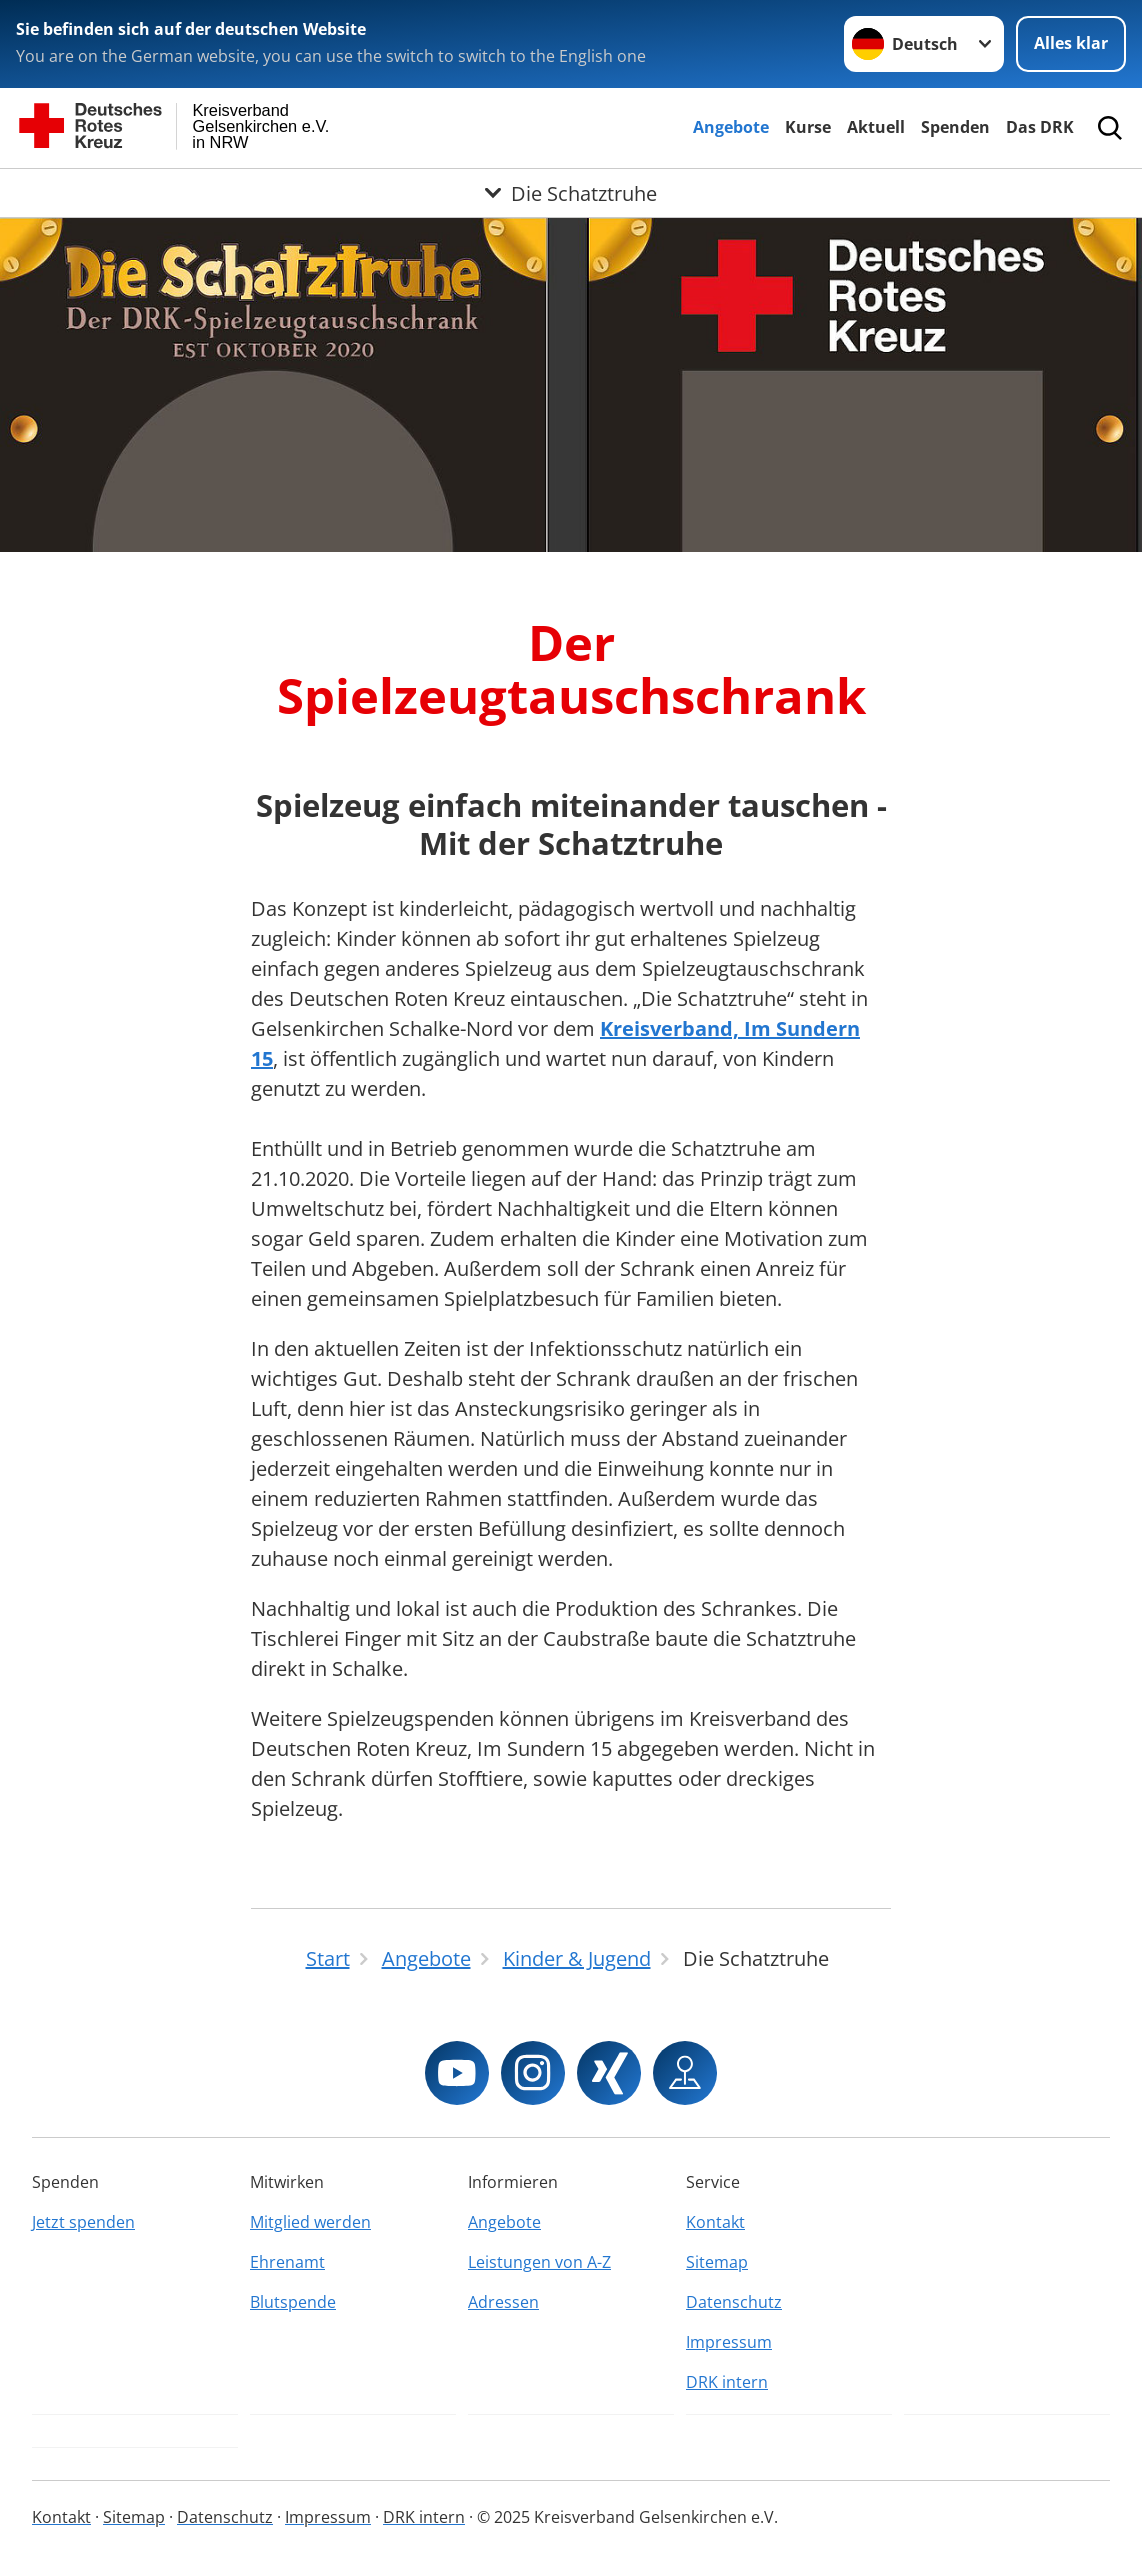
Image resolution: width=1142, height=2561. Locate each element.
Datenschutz (734, 2302)
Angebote (731, 127)
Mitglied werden (310, 2222)
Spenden (955, 127)
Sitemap (717, 2262)
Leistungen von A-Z (539, 2262)
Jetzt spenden (83, 2222)
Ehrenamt (287, 2262)
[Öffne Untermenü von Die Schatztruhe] (571, 193)
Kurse (808, 127)
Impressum (729, 2342)
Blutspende (293, 2302)
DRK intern (727, 2382)
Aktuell (876, 127)
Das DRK (1040, 127)
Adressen (503, 2302)
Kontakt (715, 2222)
